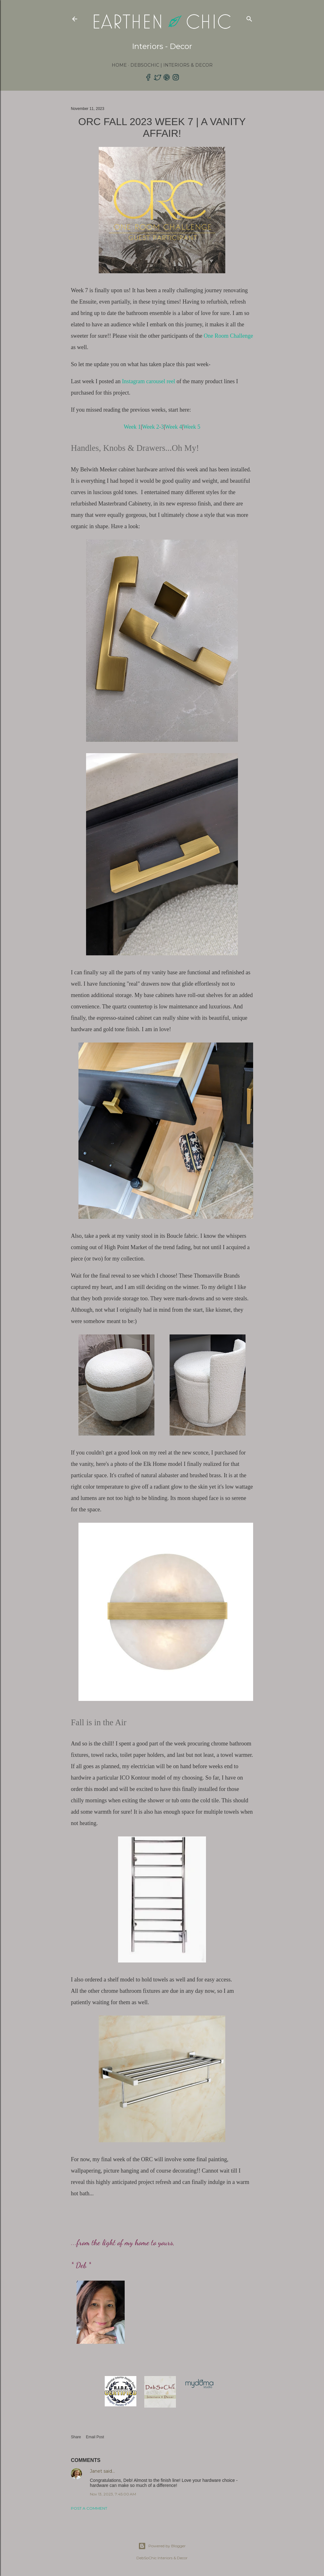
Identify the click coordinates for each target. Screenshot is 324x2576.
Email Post (95, 2437)
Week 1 (132, 427)
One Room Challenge (228, 336)
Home (119, 65)
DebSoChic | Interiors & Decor (171, 65)
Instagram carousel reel (148, 381)
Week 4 (173, 427)
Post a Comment (89, 2508)
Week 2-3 (153, 427)
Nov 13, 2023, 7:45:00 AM (113, 2494)
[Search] (249, 17)
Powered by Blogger (162, 2546)
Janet (96, 2471)
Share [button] (76, 2437)
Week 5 (191, 427)
